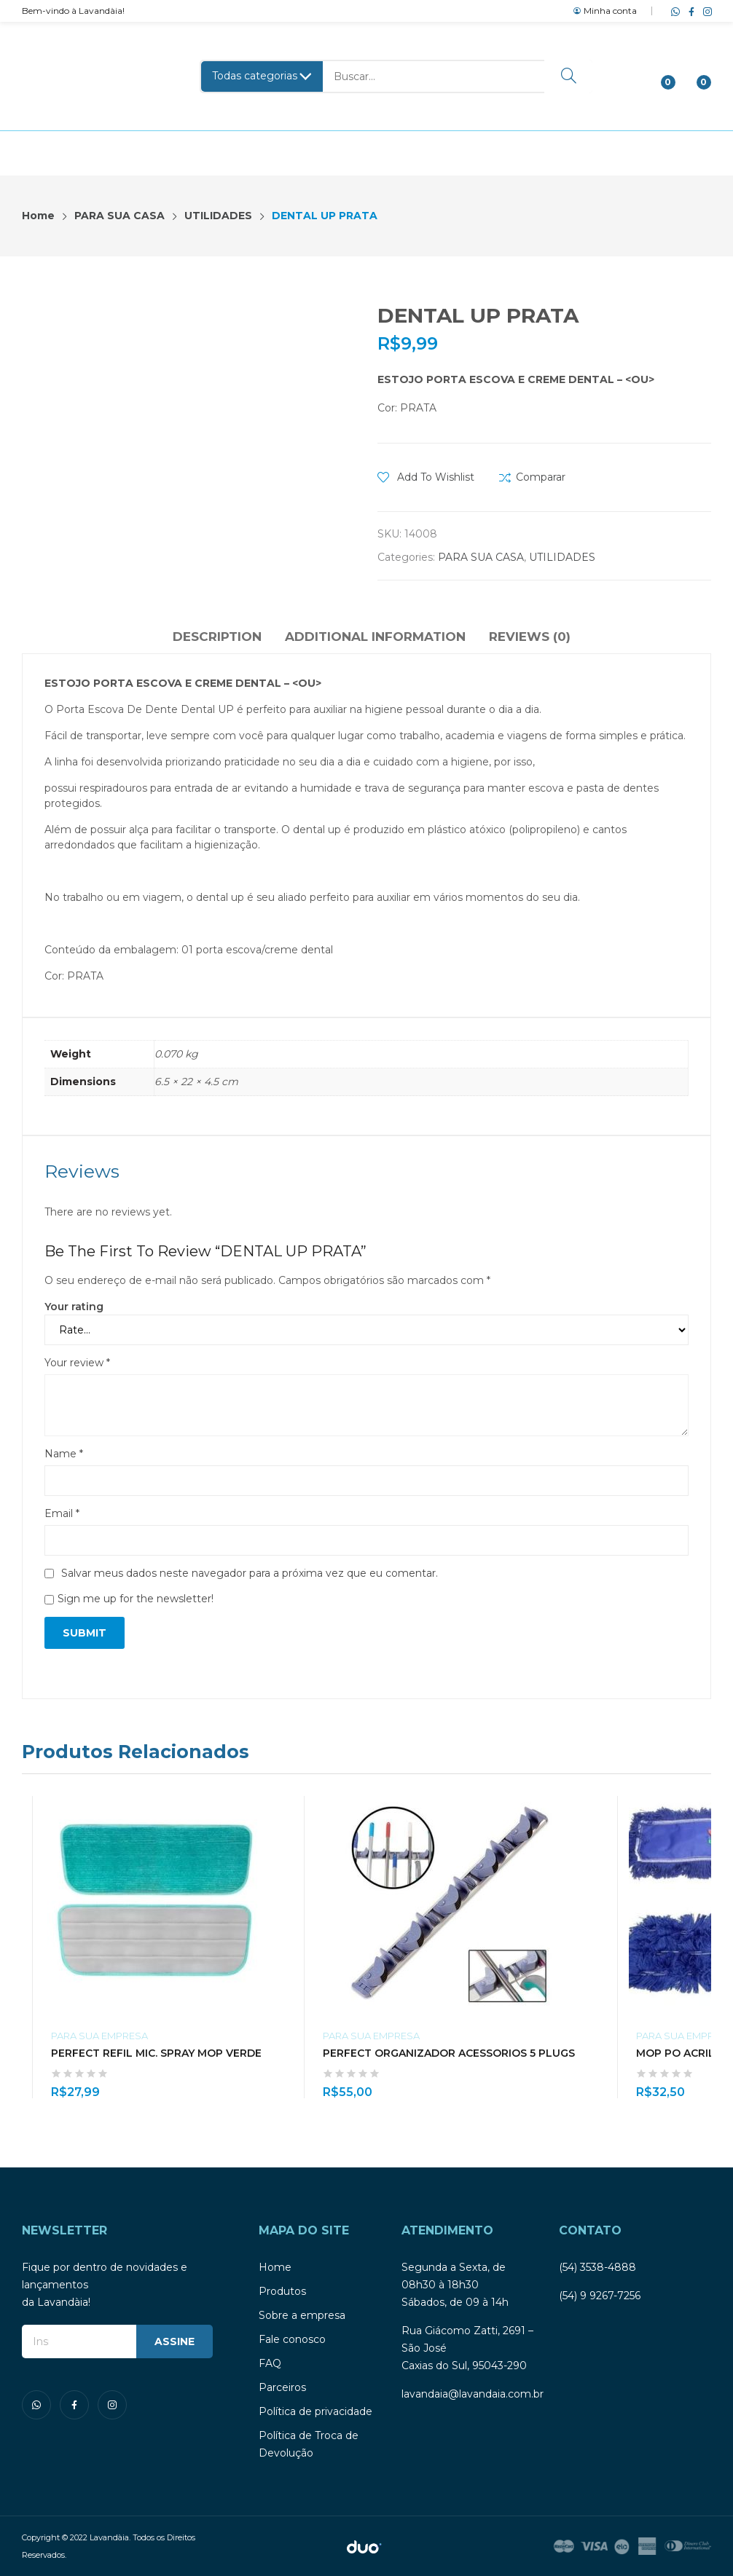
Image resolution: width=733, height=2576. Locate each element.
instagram (704, 11)
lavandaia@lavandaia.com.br (472, 2393)
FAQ (270, 2363)
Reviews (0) (530, 636)
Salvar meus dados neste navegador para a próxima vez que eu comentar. (249, 1573)
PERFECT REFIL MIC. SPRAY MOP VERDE (156, 2053)
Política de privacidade (315, 2411)
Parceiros (282, 2387)
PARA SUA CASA (481, 557)
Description (217, 636)
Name (63, 1453)
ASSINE (174, 2341)
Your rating (73, 1306)
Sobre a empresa (302, 2315)
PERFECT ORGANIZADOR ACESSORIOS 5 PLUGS (449, 2053)
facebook (688, 11)
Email (61, 1513)
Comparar (540, 477)
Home (275, 2267)
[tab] (217, 638)
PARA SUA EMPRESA (99, 2035)
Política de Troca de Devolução (308, 2444)
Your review (77, 1362)
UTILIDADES (562, 557)
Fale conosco (292, 2339)
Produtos (282, 2291)
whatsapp (672, 11)
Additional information (375, 636)
